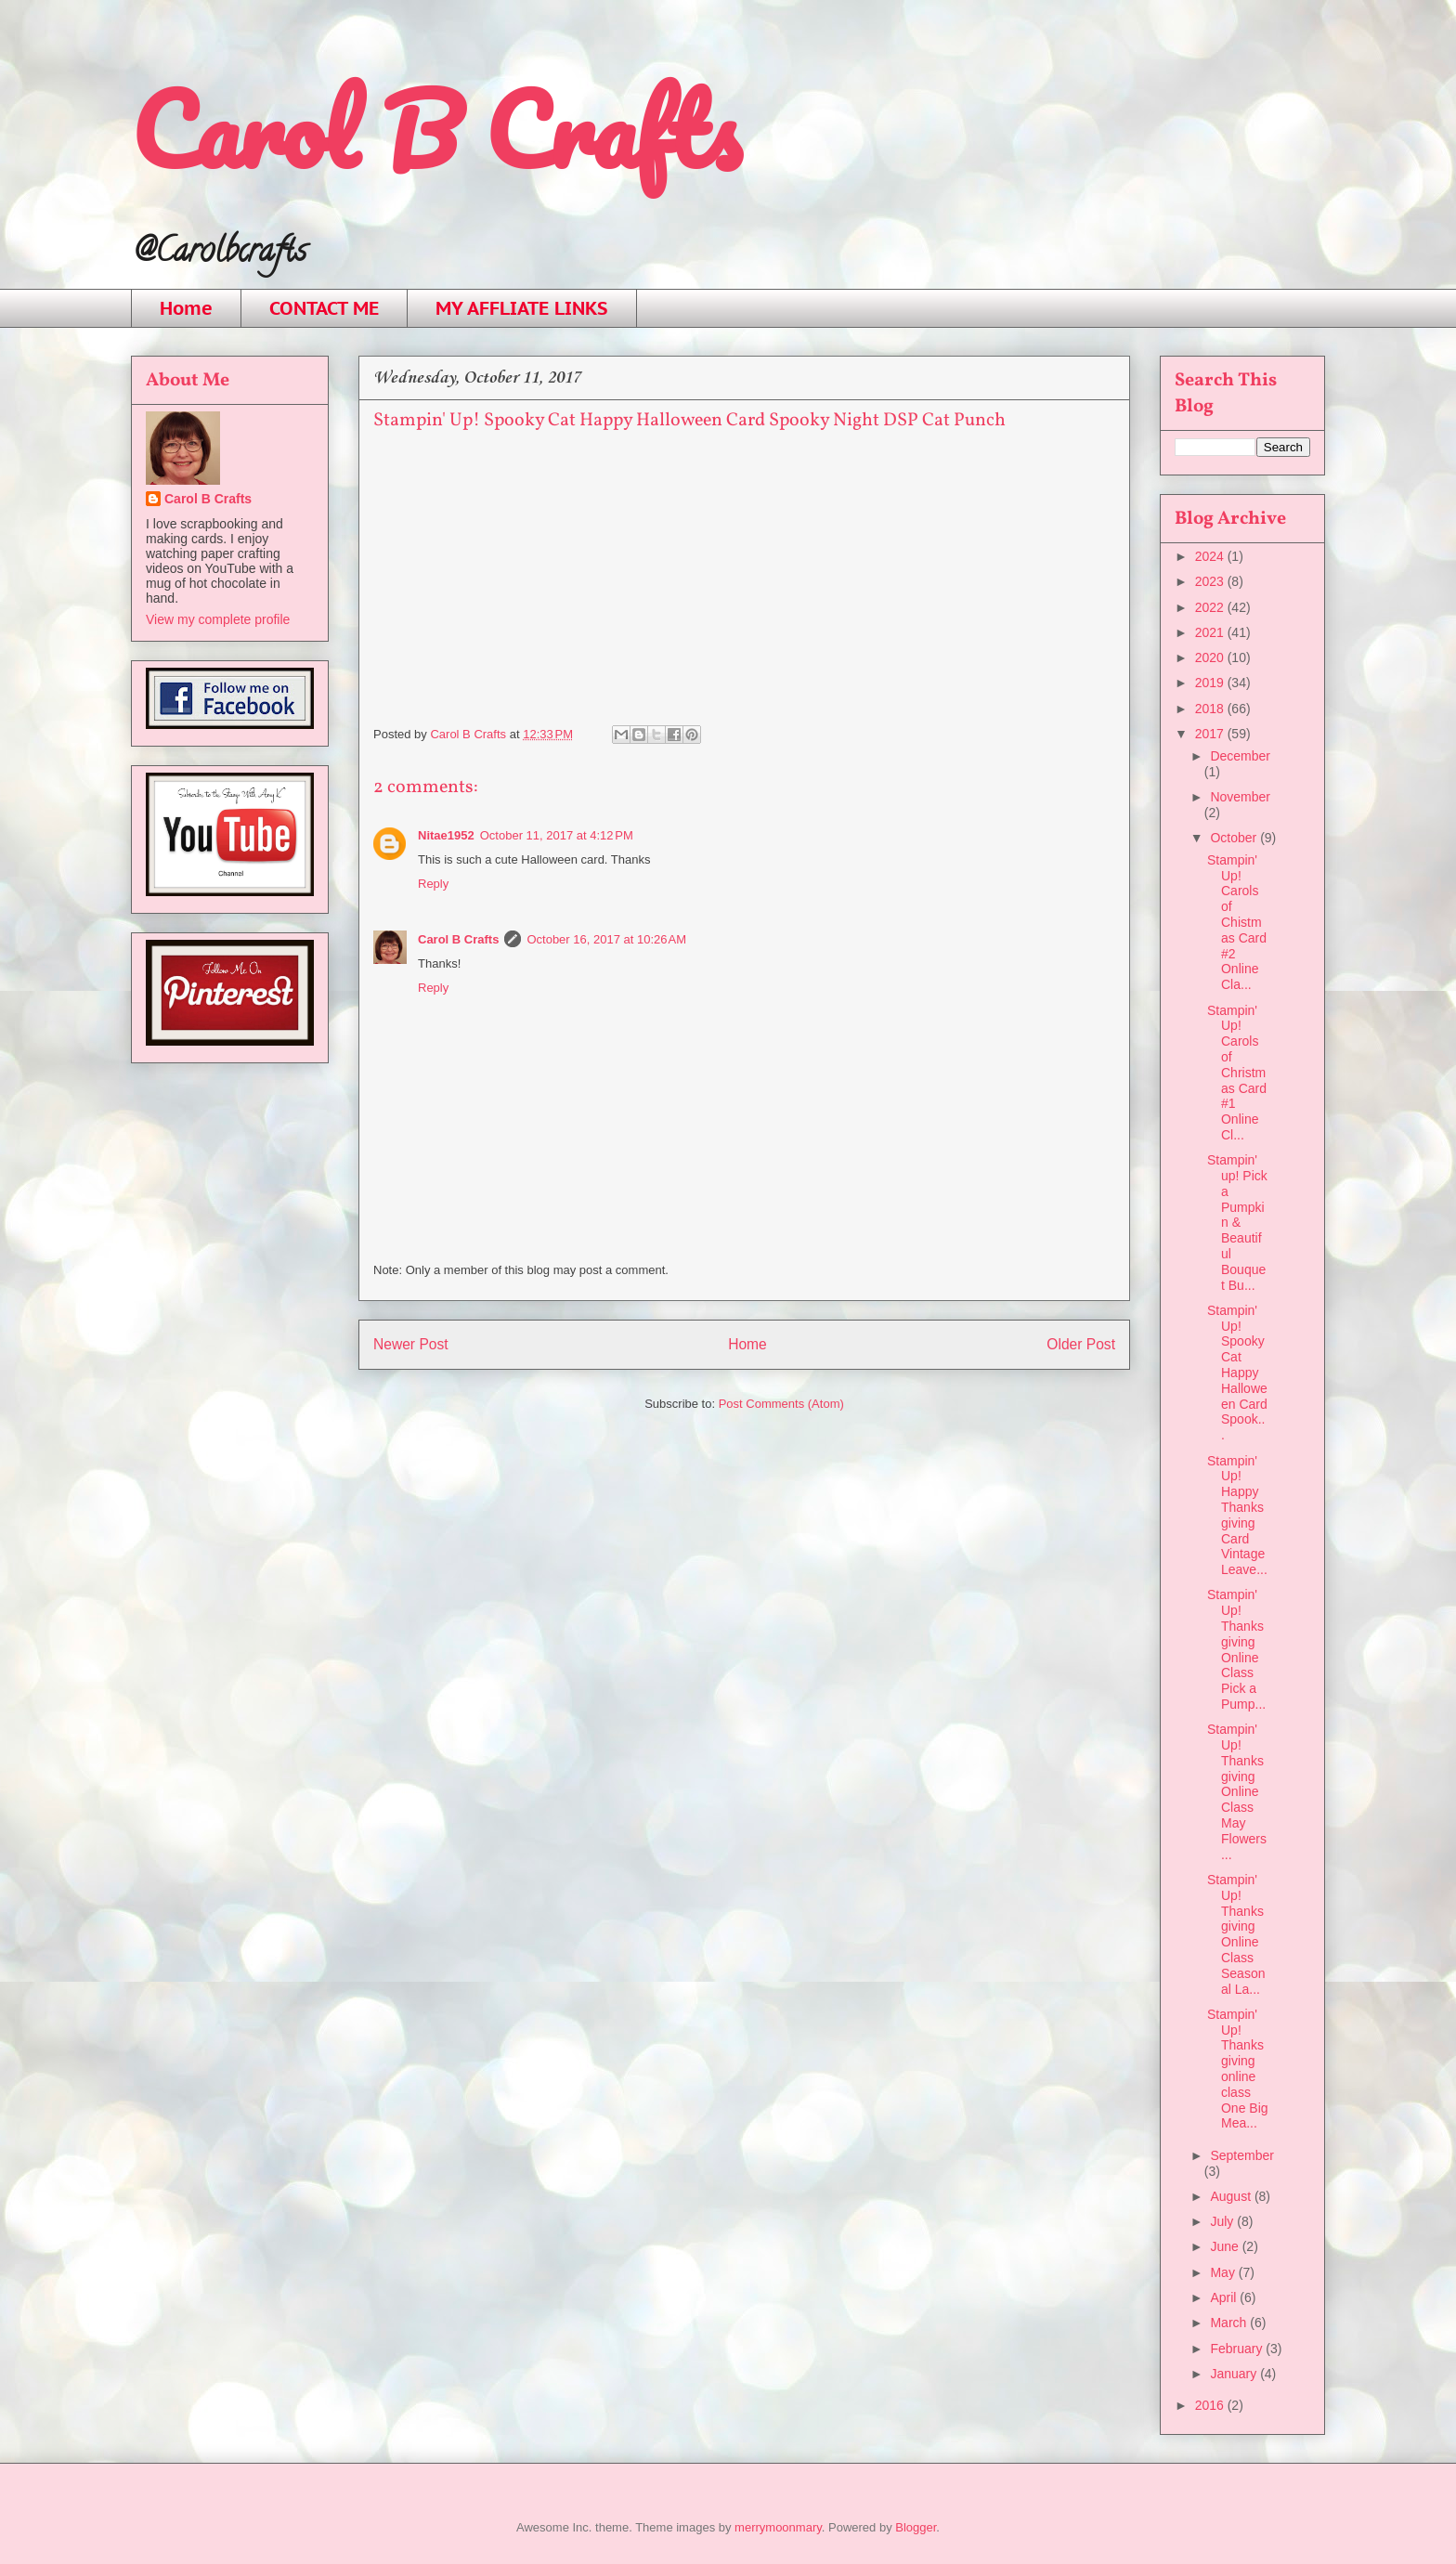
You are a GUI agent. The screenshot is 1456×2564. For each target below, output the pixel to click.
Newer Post (410, 1344)
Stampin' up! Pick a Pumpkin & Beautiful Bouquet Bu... (1237, 1222)
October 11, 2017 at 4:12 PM (556, 835)
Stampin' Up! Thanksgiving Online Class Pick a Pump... (1236, 1649)
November (1240, 796)
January (1235, 2373)
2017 (1211, 733)
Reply (433, 884)
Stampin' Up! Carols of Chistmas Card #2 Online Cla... (1237, 922)
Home (186, 308)
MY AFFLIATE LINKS (522, 308)
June (1226, 2246)
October (1235, 837)
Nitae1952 (446, 835)
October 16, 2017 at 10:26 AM (606, 939)
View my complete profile (218, 619)
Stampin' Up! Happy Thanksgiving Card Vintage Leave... (1237, 1515)
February (1238, 2348)
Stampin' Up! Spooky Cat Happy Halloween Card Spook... (1237, 1372)
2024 (1211, 556)
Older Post (1080, 1344)
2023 (1211, 581)
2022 (1211, 607)
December (1240, 755)
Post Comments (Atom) (781, 1404)
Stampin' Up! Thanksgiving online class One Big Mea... (1237, 2069)
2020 (1211, 657)
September (1241, 2155)
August (1232, 2196)
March (1230, 2322)
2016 (1211, 2405)
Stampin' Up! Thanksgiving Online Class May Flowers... (1237, 1791)
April (1225, 2297)
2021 (1211, 632)
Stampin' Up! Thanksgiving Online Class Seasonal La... (1236, 1934)
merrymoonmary (778, 2527)
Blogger (915, 2527)
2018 (1211, 708)
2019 (1211, 682)
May (1224, 2272)
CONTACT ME (324, 308)
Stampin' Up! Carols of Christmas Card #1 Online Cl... (1237, 1072)
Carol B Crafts (435, 129)
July (1223, 2221)
